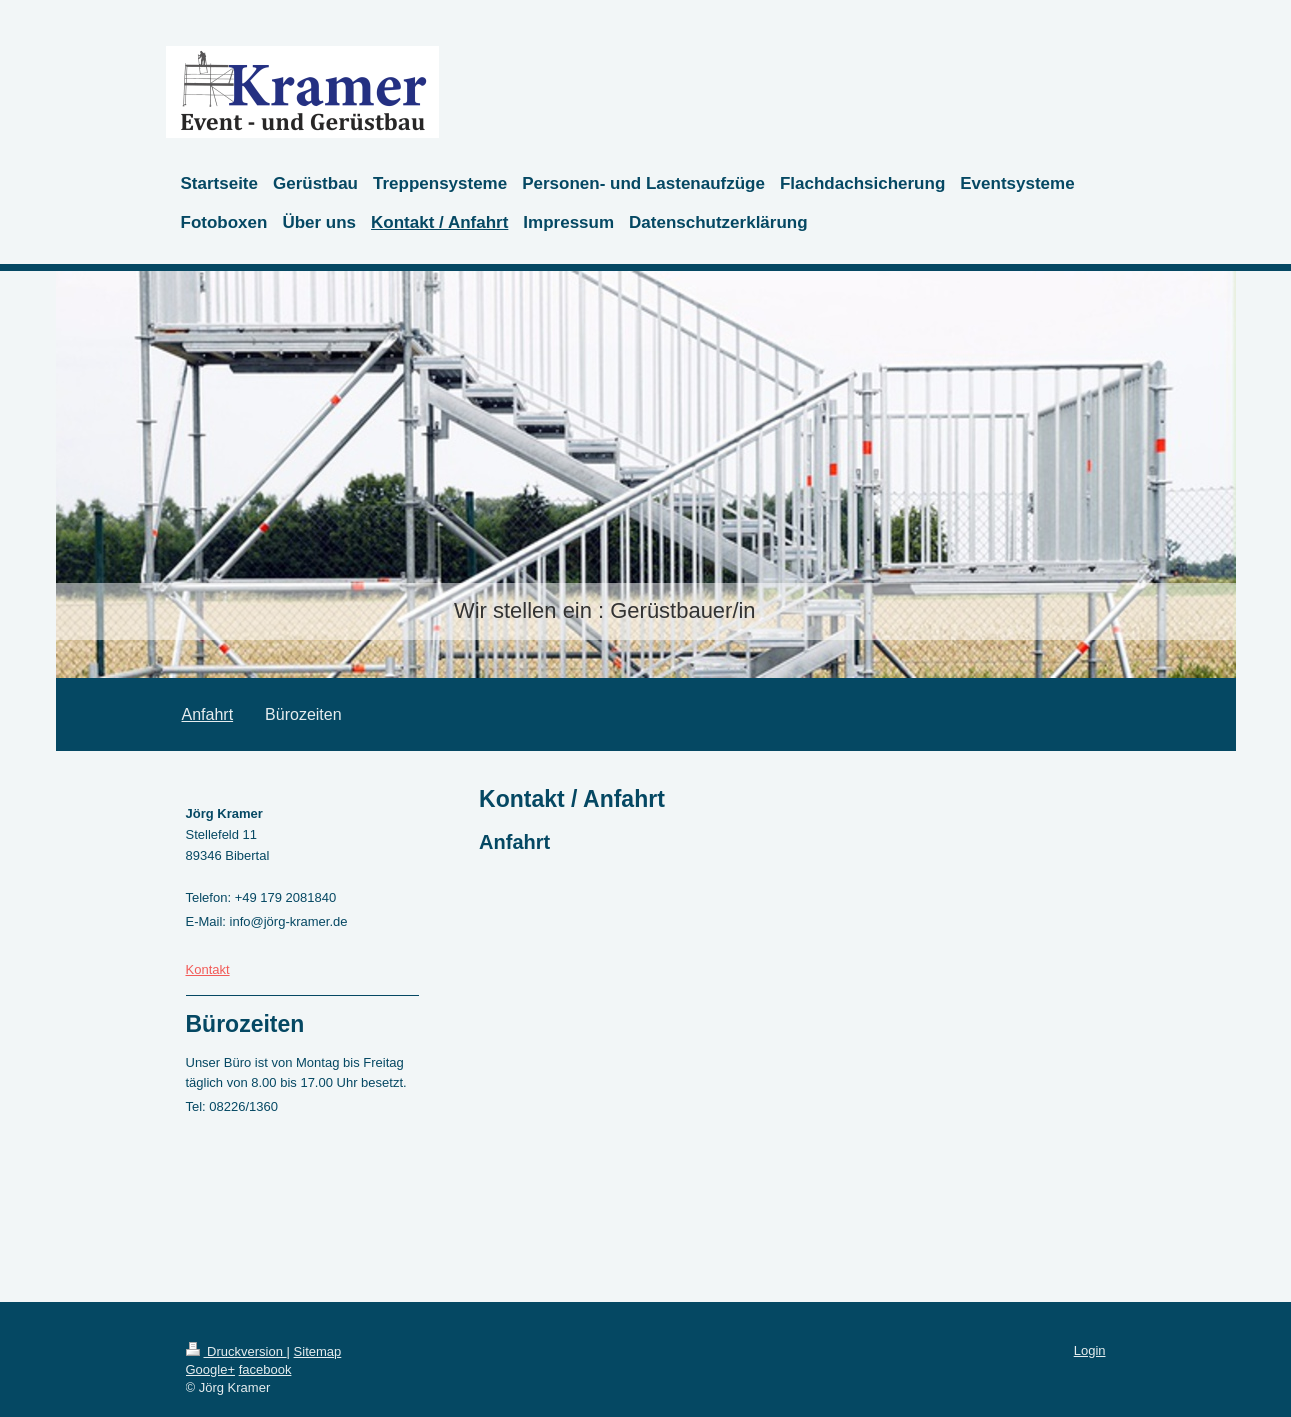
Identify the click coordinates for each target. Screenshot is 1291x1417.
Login (1090, 1350)
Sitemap (318, 1351)
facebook (265, 1369)
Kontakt (208, 969)
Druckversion (236, 1351)
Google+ (211, 1369)
